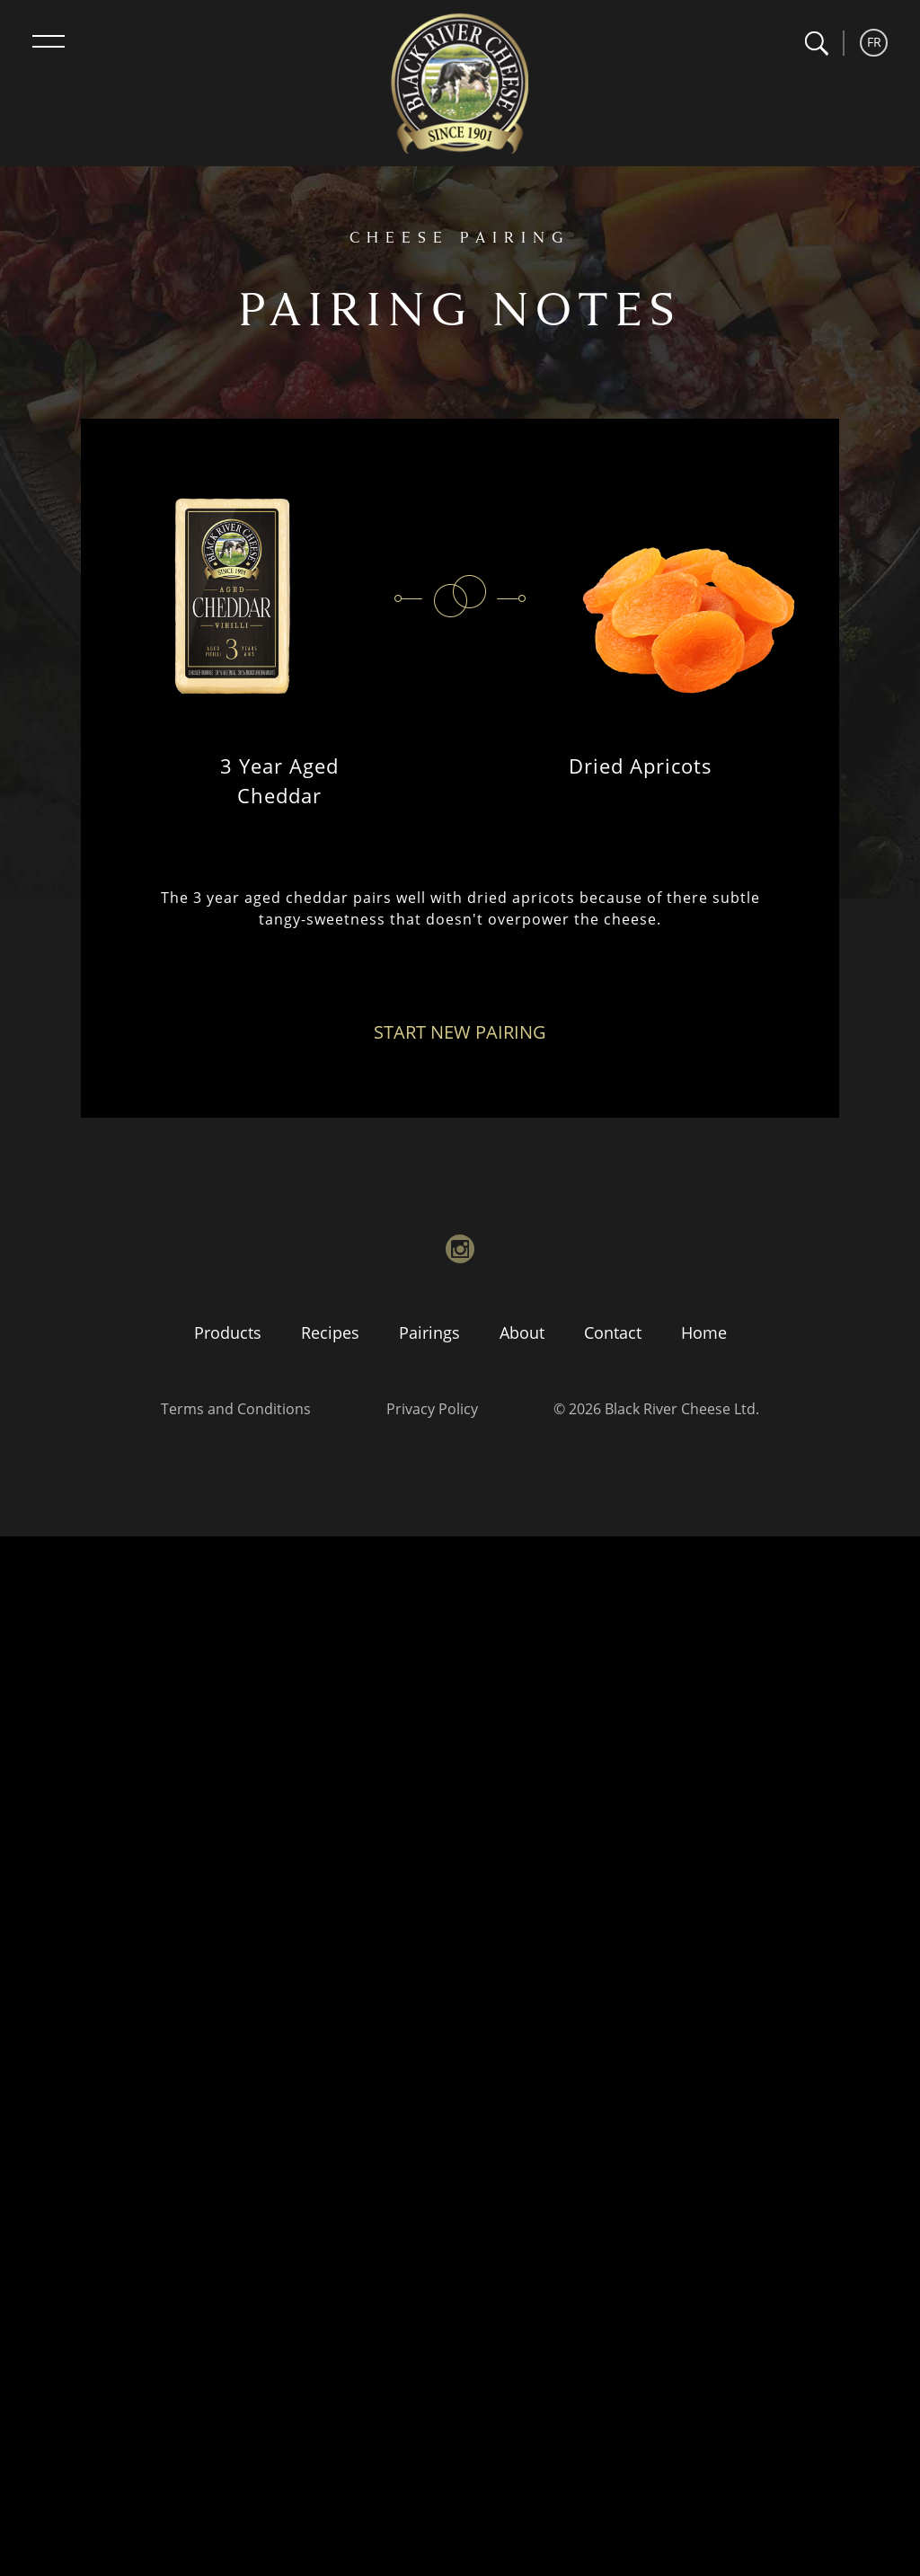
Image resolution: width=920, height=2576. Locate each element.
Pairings (429, 1332)
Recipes (330, 1332)
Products (227, 1332)
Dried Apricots (640, 765)
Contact (612, 1332)
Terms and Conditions (236, 1409)
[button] (816, 43)
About (522, 1332)
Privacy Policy (432, 1409)
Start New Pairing (460, 1032)
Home (704, 1332)
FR (874, 41)
